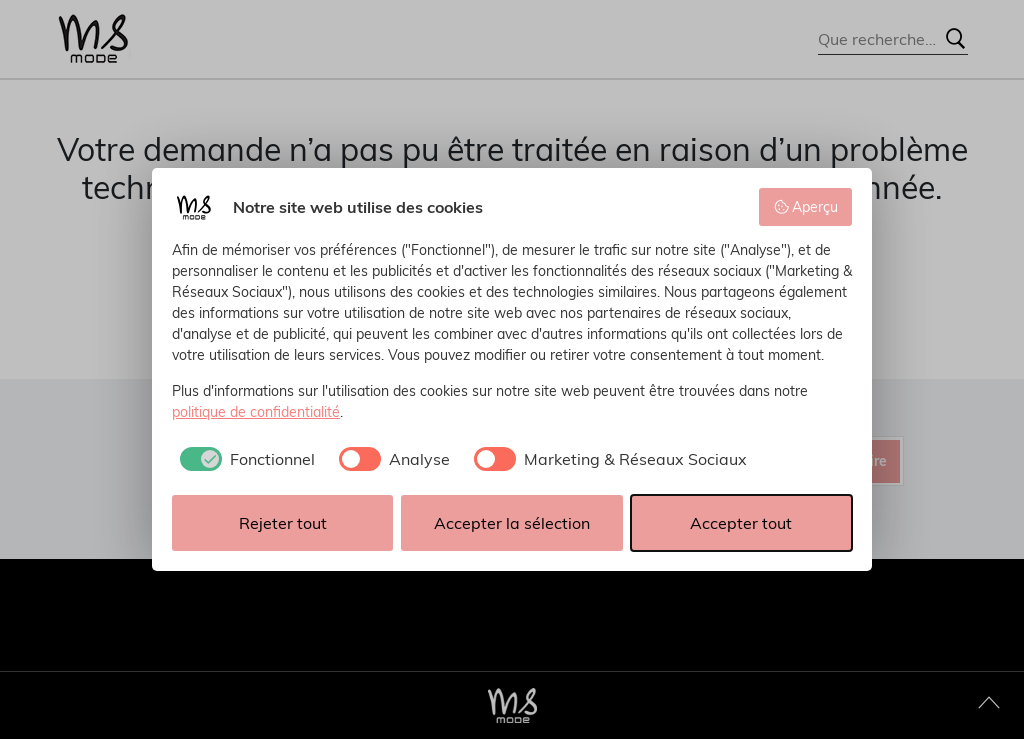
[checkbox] (243, 459)
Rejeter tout (283, 523)
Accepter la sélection (512, 523)
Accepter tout (741, 523)
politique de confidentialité (256, 412)
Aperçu (806, 207)
